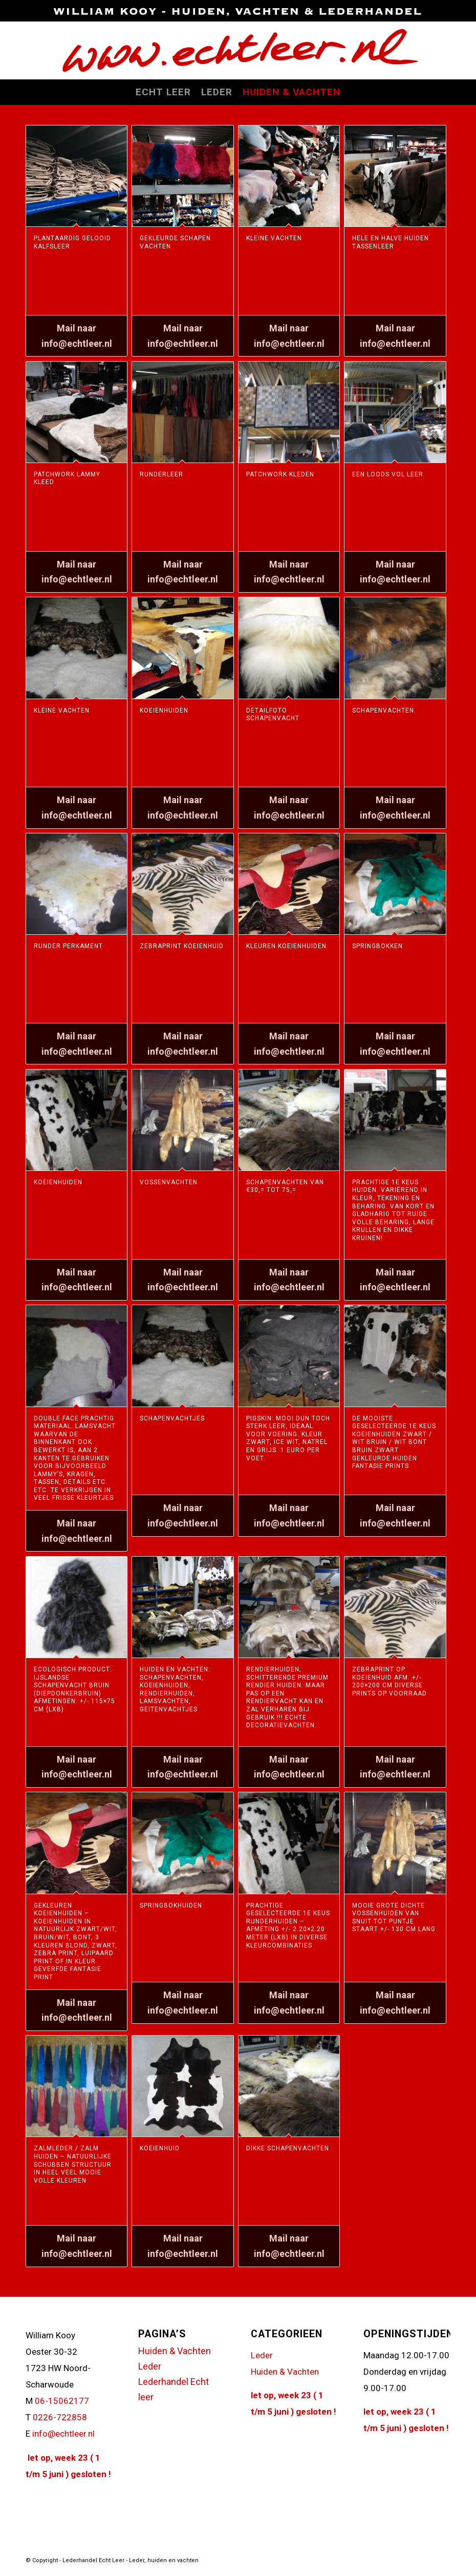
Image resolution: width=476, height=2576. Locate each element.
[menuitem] (163, 92)
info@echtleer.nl (63, 2433)
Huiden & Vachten (174, 2350)
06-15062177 (62, 2401)
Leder (149, 2366)
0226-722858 (60, 2417)
